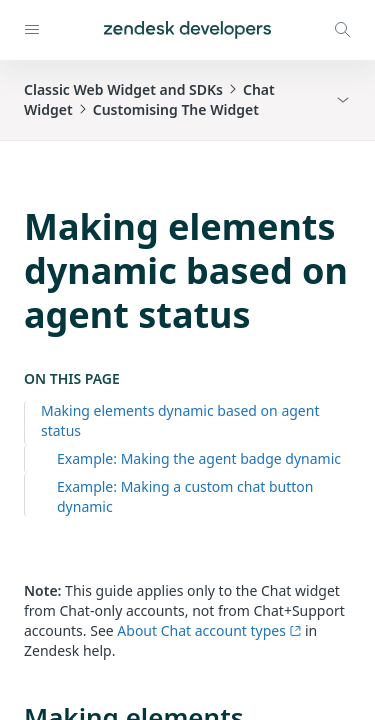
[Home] (187, 30)
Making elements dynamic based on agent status (180, 420)
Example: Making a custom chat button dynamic (185, 496)
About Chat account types (209, 630)
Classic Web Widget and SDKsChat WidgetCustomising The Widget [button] (149, 99)
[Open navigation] (32, 30)
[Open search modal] (343, 30)
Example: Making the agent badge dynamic (199, 458)
